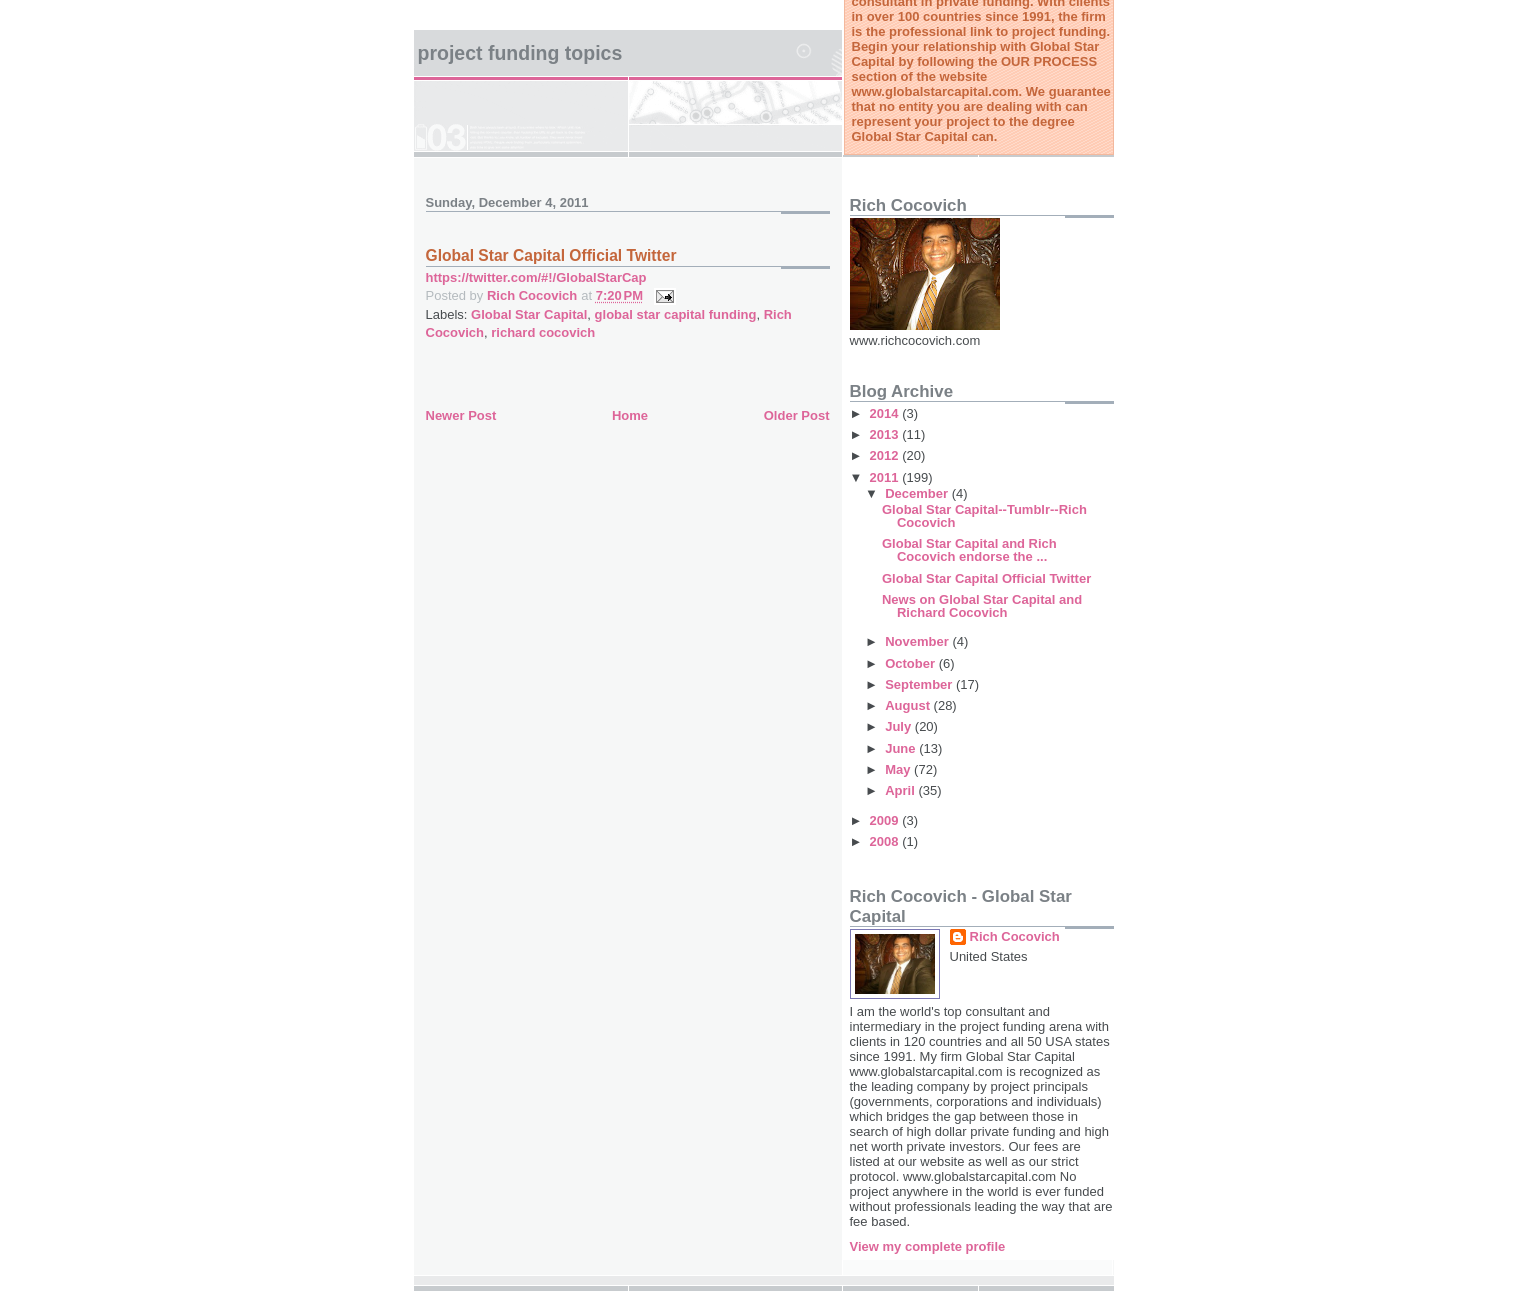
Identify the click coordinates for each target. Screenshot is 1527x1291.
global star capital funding (676, 314)
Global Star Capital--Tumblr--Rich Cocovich (984, 516)
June (902, 748)
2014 (886, 413)
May (899, 769)
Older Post (797, 415)
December (918, 493)
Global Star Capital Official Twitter (986, 578)
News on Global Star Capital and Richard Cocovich (982, 606)
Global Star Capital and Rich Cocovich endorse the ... (969, 550)
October (911, 663)
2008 (886, 841)
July (900, 726)
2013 (886, 434)
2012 (886, 455)
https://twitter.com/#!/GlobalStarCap (536, 277)
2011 (886, 477)
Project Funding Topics (520, 53)
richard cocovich (543, 332)
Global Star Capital (529, 314)
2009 (886, 820)
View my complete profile (928, 1246)
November (918, 641)
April (901, 790)
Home (630, 415)
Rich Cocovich (1015, 936)
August (909, 705)
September (920, 684)
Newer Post (461, 415)
